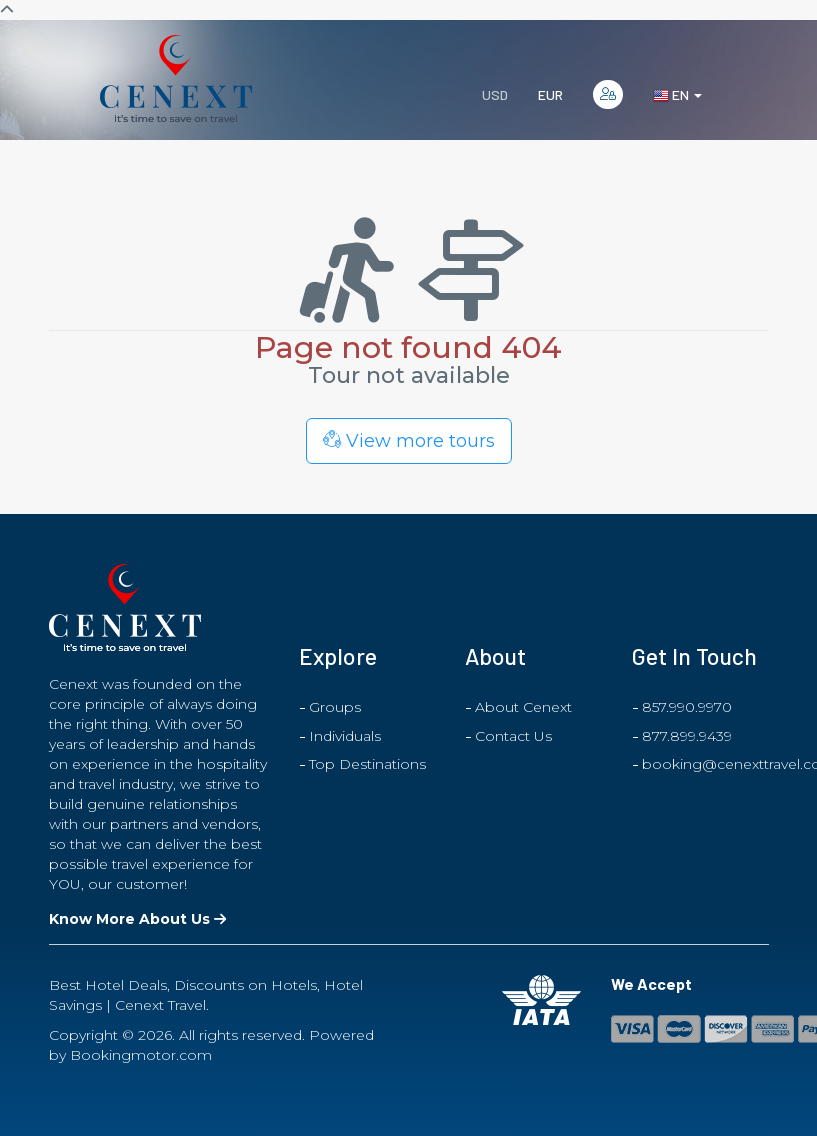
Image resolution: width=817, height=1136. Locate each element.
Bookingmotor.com (141, 1055)
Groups (335, 707)
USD (495, 94)
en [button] (677, 95)
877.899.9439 (687, 736)
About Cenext (523, 707)
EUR (550, 94)
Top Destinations (367, 764)
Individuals (345, 736)
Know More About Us (137, 919)
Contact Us (513, 736)
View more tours (409, 441)
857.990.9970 (687, 707)
